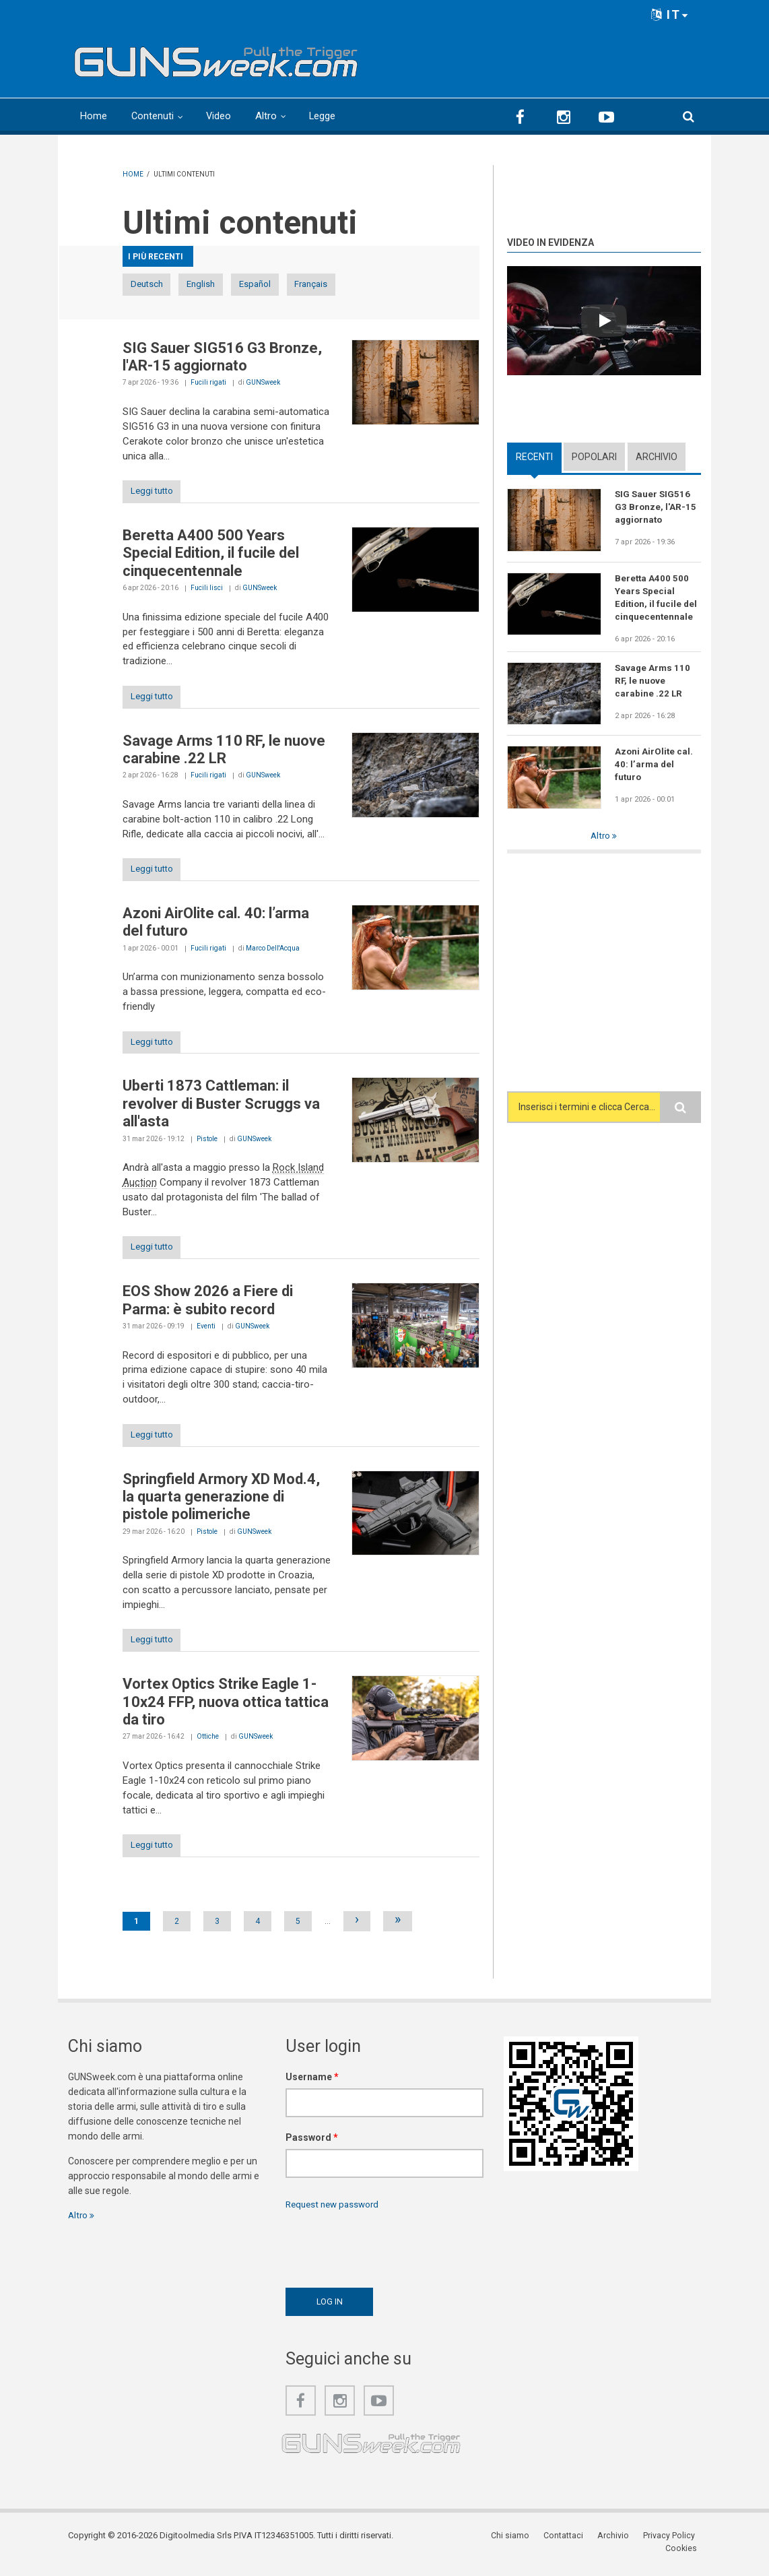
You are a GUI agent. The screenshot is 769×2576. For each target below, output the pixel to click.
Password (312, 2153)
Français (394, 285)
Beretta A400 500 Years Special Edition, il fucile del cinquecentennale (211, 556)
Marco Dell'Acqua (273, 955)
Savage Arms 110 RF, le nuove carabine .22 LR (224, 754)
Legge (323, 116)
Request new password (335, 2220)
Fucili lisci (207, 591)
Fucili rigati (208, 384)
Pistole (207, 1147)
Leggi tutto (158, 494)
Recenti (534, 456)
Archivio (656, 456)
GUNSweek (263, 384)
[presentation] (388, 2261)
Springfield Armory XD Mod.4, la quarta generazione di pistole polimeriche (221, 1509)
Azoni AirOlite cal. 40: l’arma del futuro (654, 768)
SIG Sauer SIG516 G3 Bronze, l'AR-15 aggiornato (222, 358)
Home (93, 116)
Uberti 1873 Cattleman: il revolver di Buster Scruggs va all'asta (221, 1112)
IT (670, 14)
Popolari (594, 456)
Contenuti (152, 116)
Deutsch (157, 285)
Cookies (685, 2552)
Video (219, 116)
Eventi (206, 1336)
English (236, 285)
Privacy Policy (631, 2552)
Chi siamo (478, 2552)
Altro (267, 116)
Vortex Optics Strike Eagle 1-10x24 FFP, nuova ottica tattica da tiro (226, 1715)
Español (315, 285)
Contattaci (529, 2552)
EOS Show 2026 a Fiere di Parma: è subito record (208, 1310)
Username (312, 2092)
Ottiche (208, 1750)
